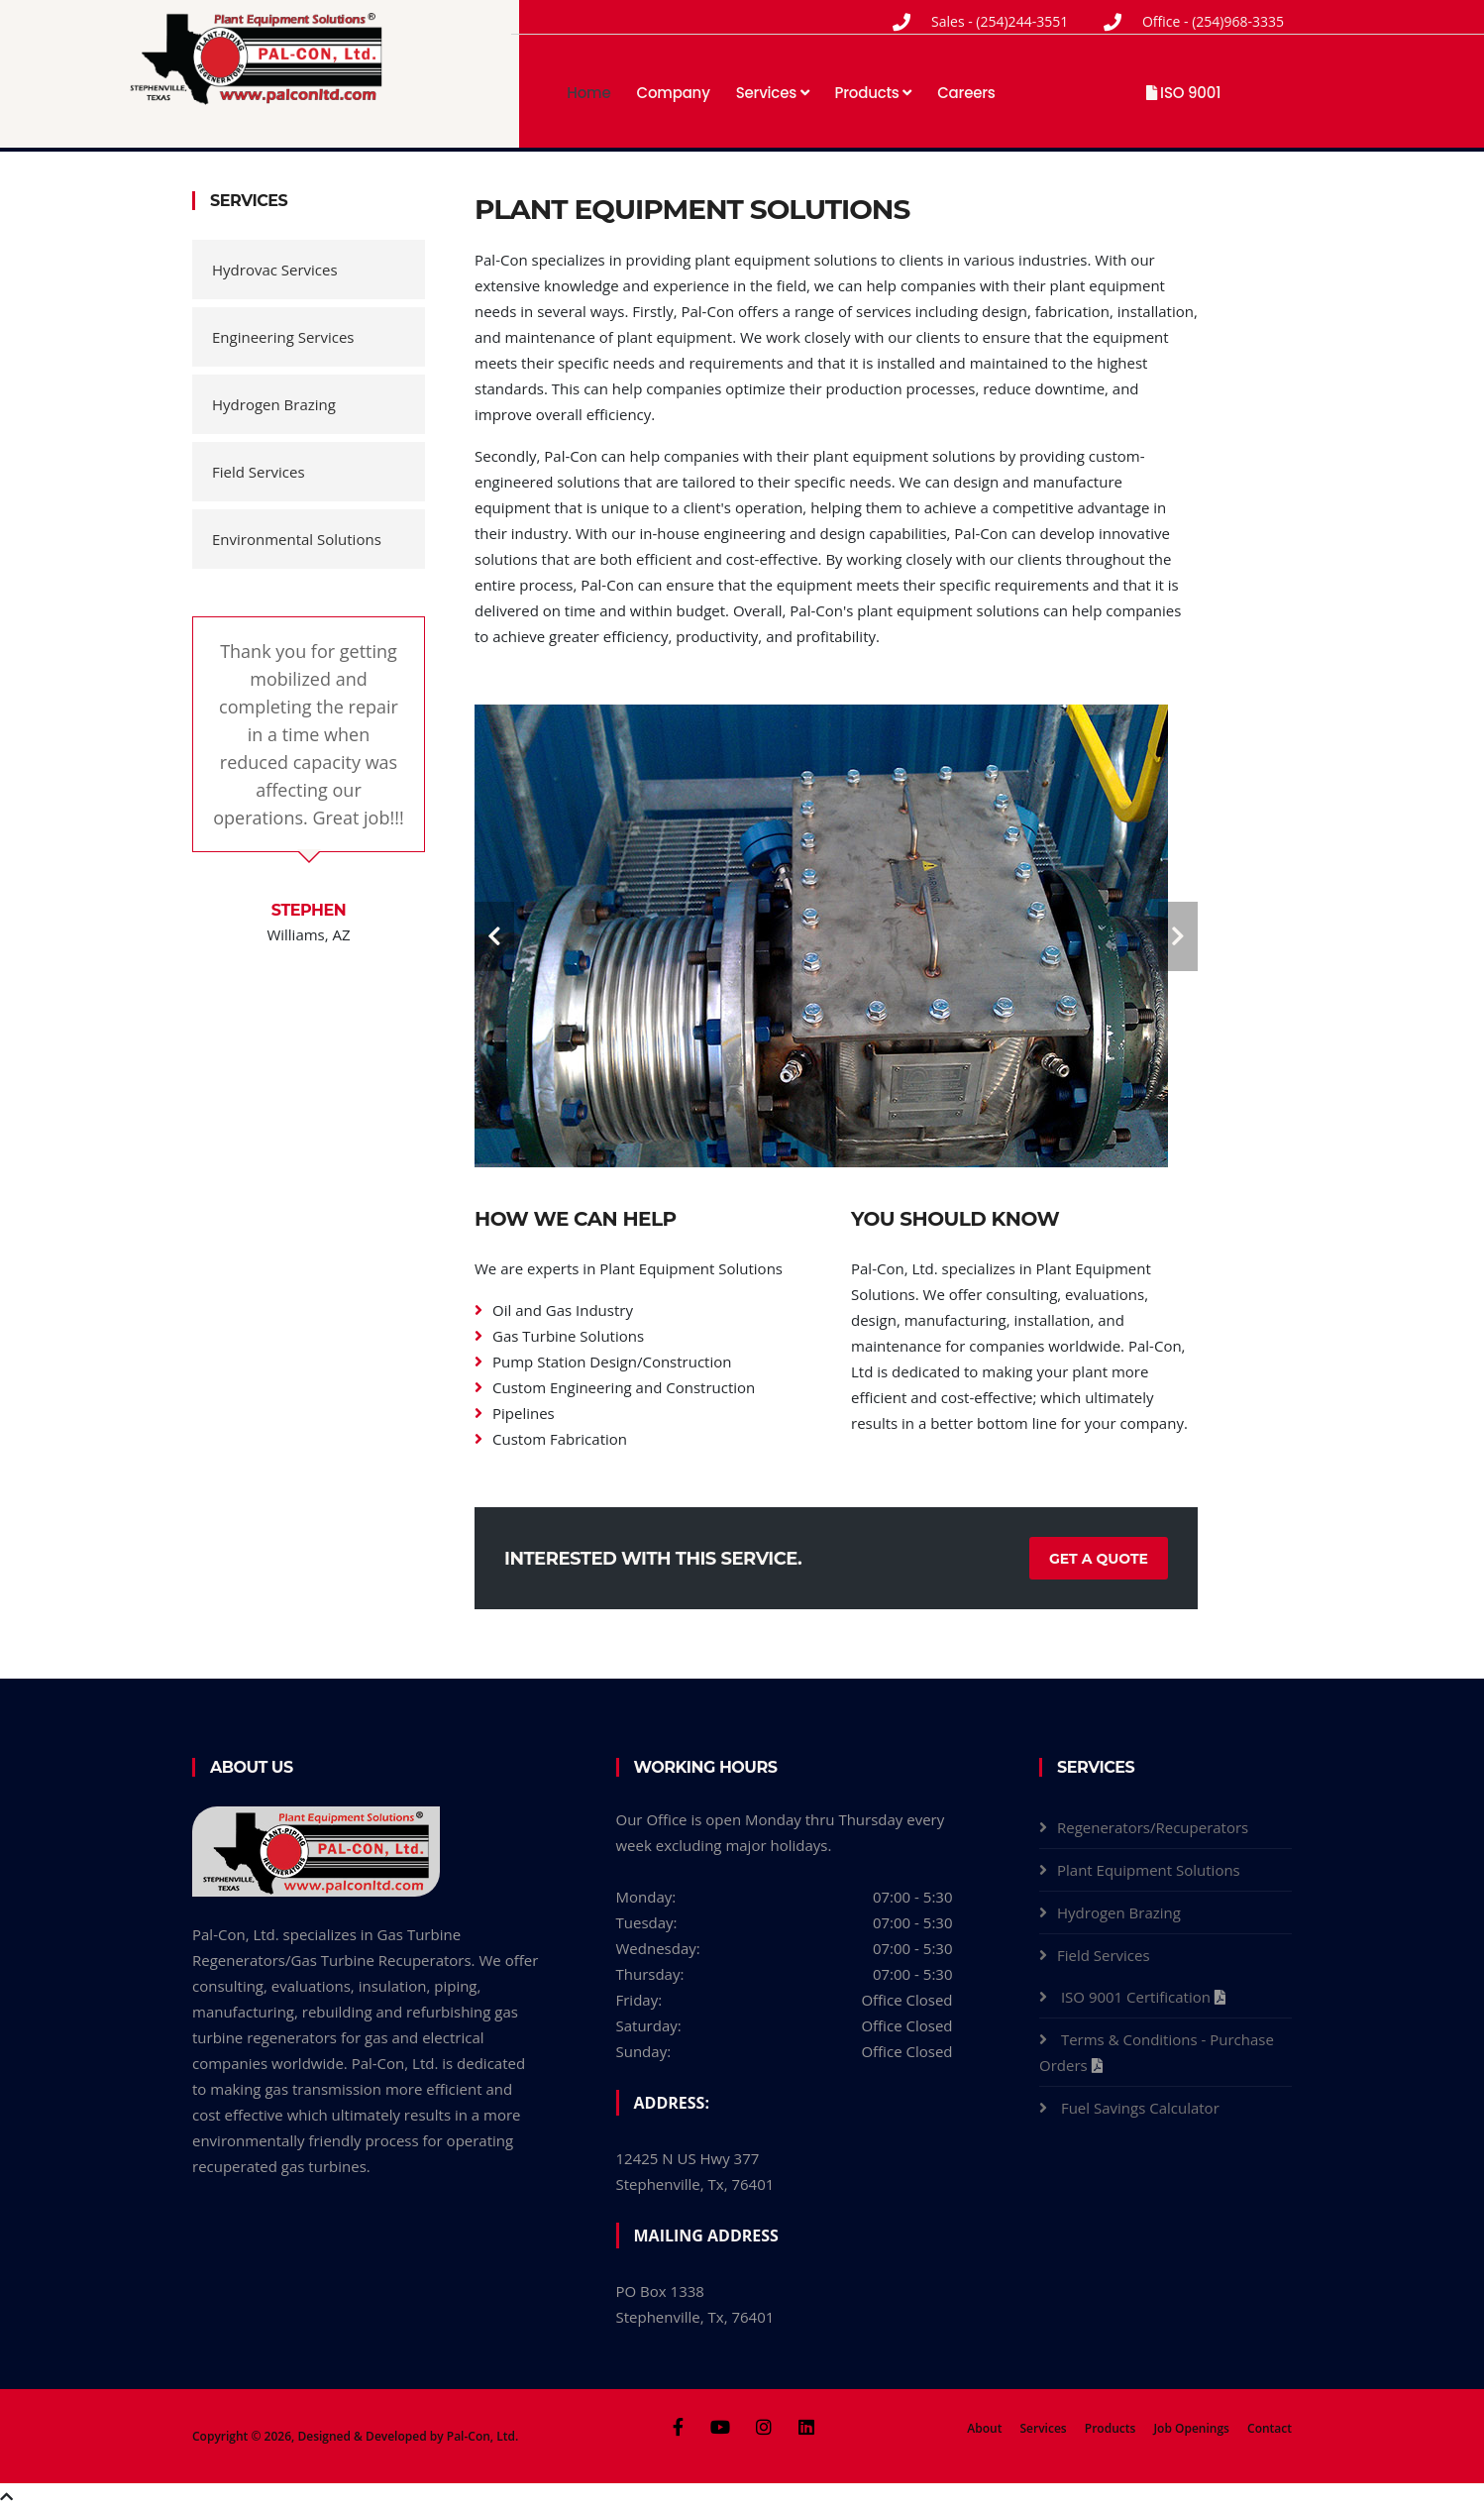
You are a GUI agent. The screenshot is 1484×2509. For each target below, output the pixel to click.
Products (873, 92)
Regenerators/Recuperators (1152, 1827)
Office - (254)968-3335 (1213, 21)
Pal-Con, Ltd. (483, 2436)
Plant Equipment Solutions (1148, 1870)
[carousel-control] (494, 936)
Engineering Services (283, 337)
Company (673, 92)
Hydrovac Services (275, 269)
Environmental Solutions (296, 539)
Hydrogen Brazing (274, 404)
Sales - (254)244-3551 (999, 21)
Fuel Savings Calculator (1142, 2108)
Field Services (258, 472)
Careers (966, 92)
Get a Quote (1098, 1559)
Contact (1269, 2428)
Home (588, 92)
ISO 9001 (1183, 92)
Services (772, 92)
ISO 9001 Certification (1138, 1997)
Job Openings (1190, 2428)
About (984, 2428)
